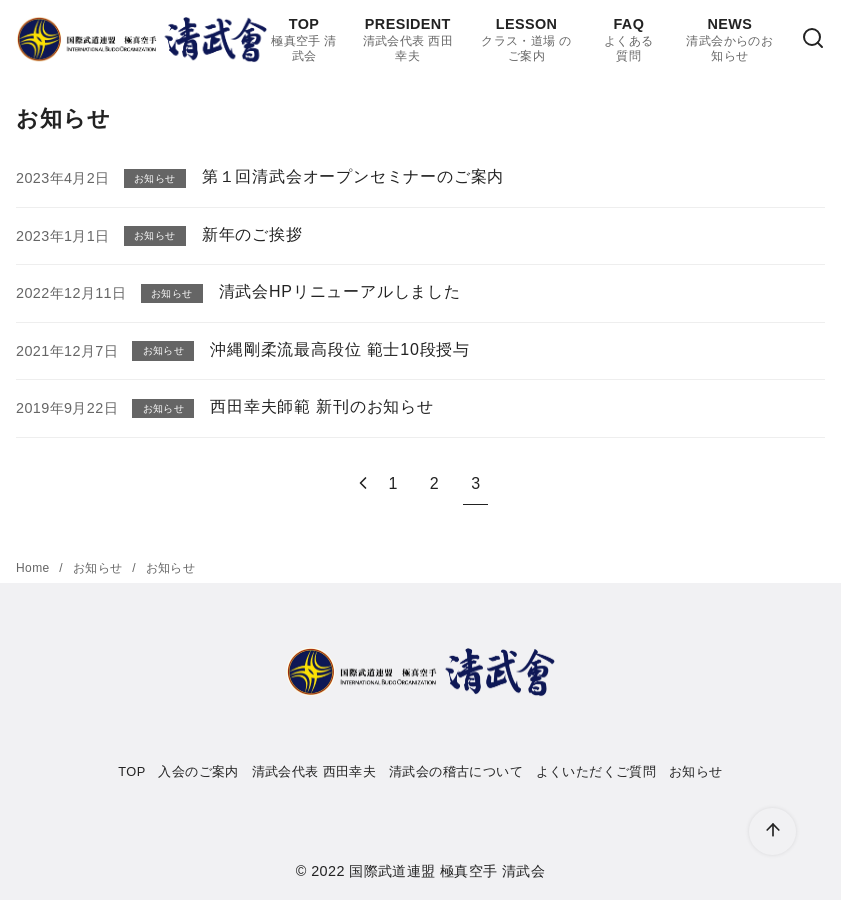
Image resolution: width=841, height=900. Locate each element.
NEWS (729, 40)
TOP (304, 40)
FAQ (629, 40)
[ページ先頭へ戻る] (772, 831)
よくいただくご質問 (596, 771)
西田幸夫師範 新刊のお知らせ (322, 406)
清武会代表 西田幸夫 (314, 771)
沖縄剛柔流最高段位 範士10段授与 (340, 349)
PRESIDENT (408, 40)
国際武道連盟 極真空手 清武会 (447, 871)
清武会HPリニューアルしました (340, 291)
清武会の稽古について (456, 771)
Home (34, 568)
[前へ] (363, 483)
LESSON (526, 40)
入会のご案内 (198, 771)
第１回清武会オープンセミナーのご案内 (353, 176)
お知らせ (99, 568)
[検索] (813, 39)
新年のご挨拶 (252, 234)
